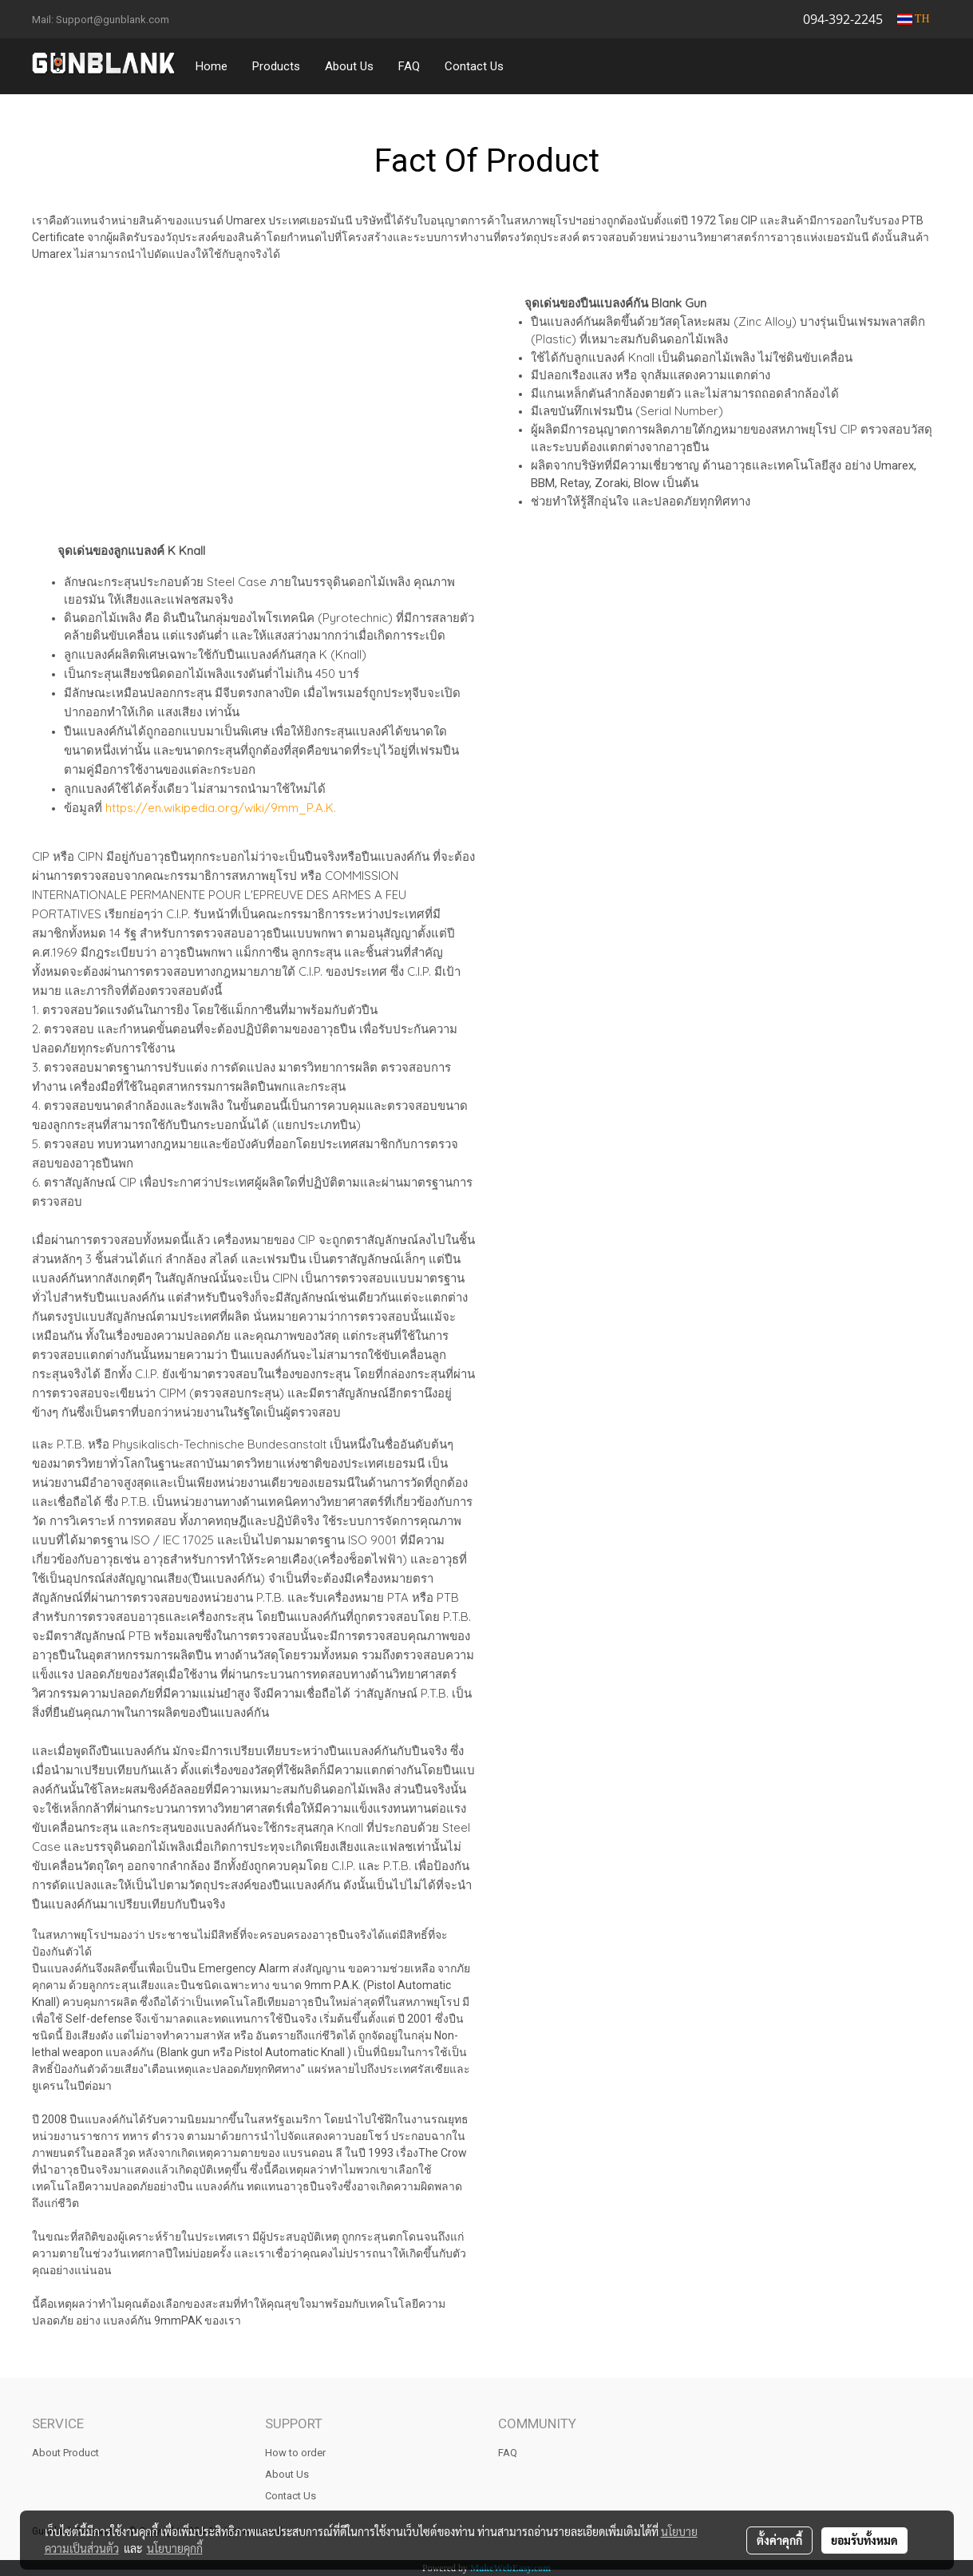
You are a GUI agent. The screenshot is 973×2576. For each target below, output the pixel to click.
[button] (530, 66)
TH (913, 19)
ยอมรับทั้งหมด (864, 2540)
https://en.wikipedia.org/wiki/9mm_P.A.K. (220, 807)
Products (276, 66)
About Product (65, 2453)
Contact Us (474, 66)
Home (211, 66)
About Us (349, 66)
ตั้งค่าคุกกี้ (779, 2540)
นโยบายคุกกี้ (175, 2548)
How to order (295, 2453)
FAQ (409, 66)
